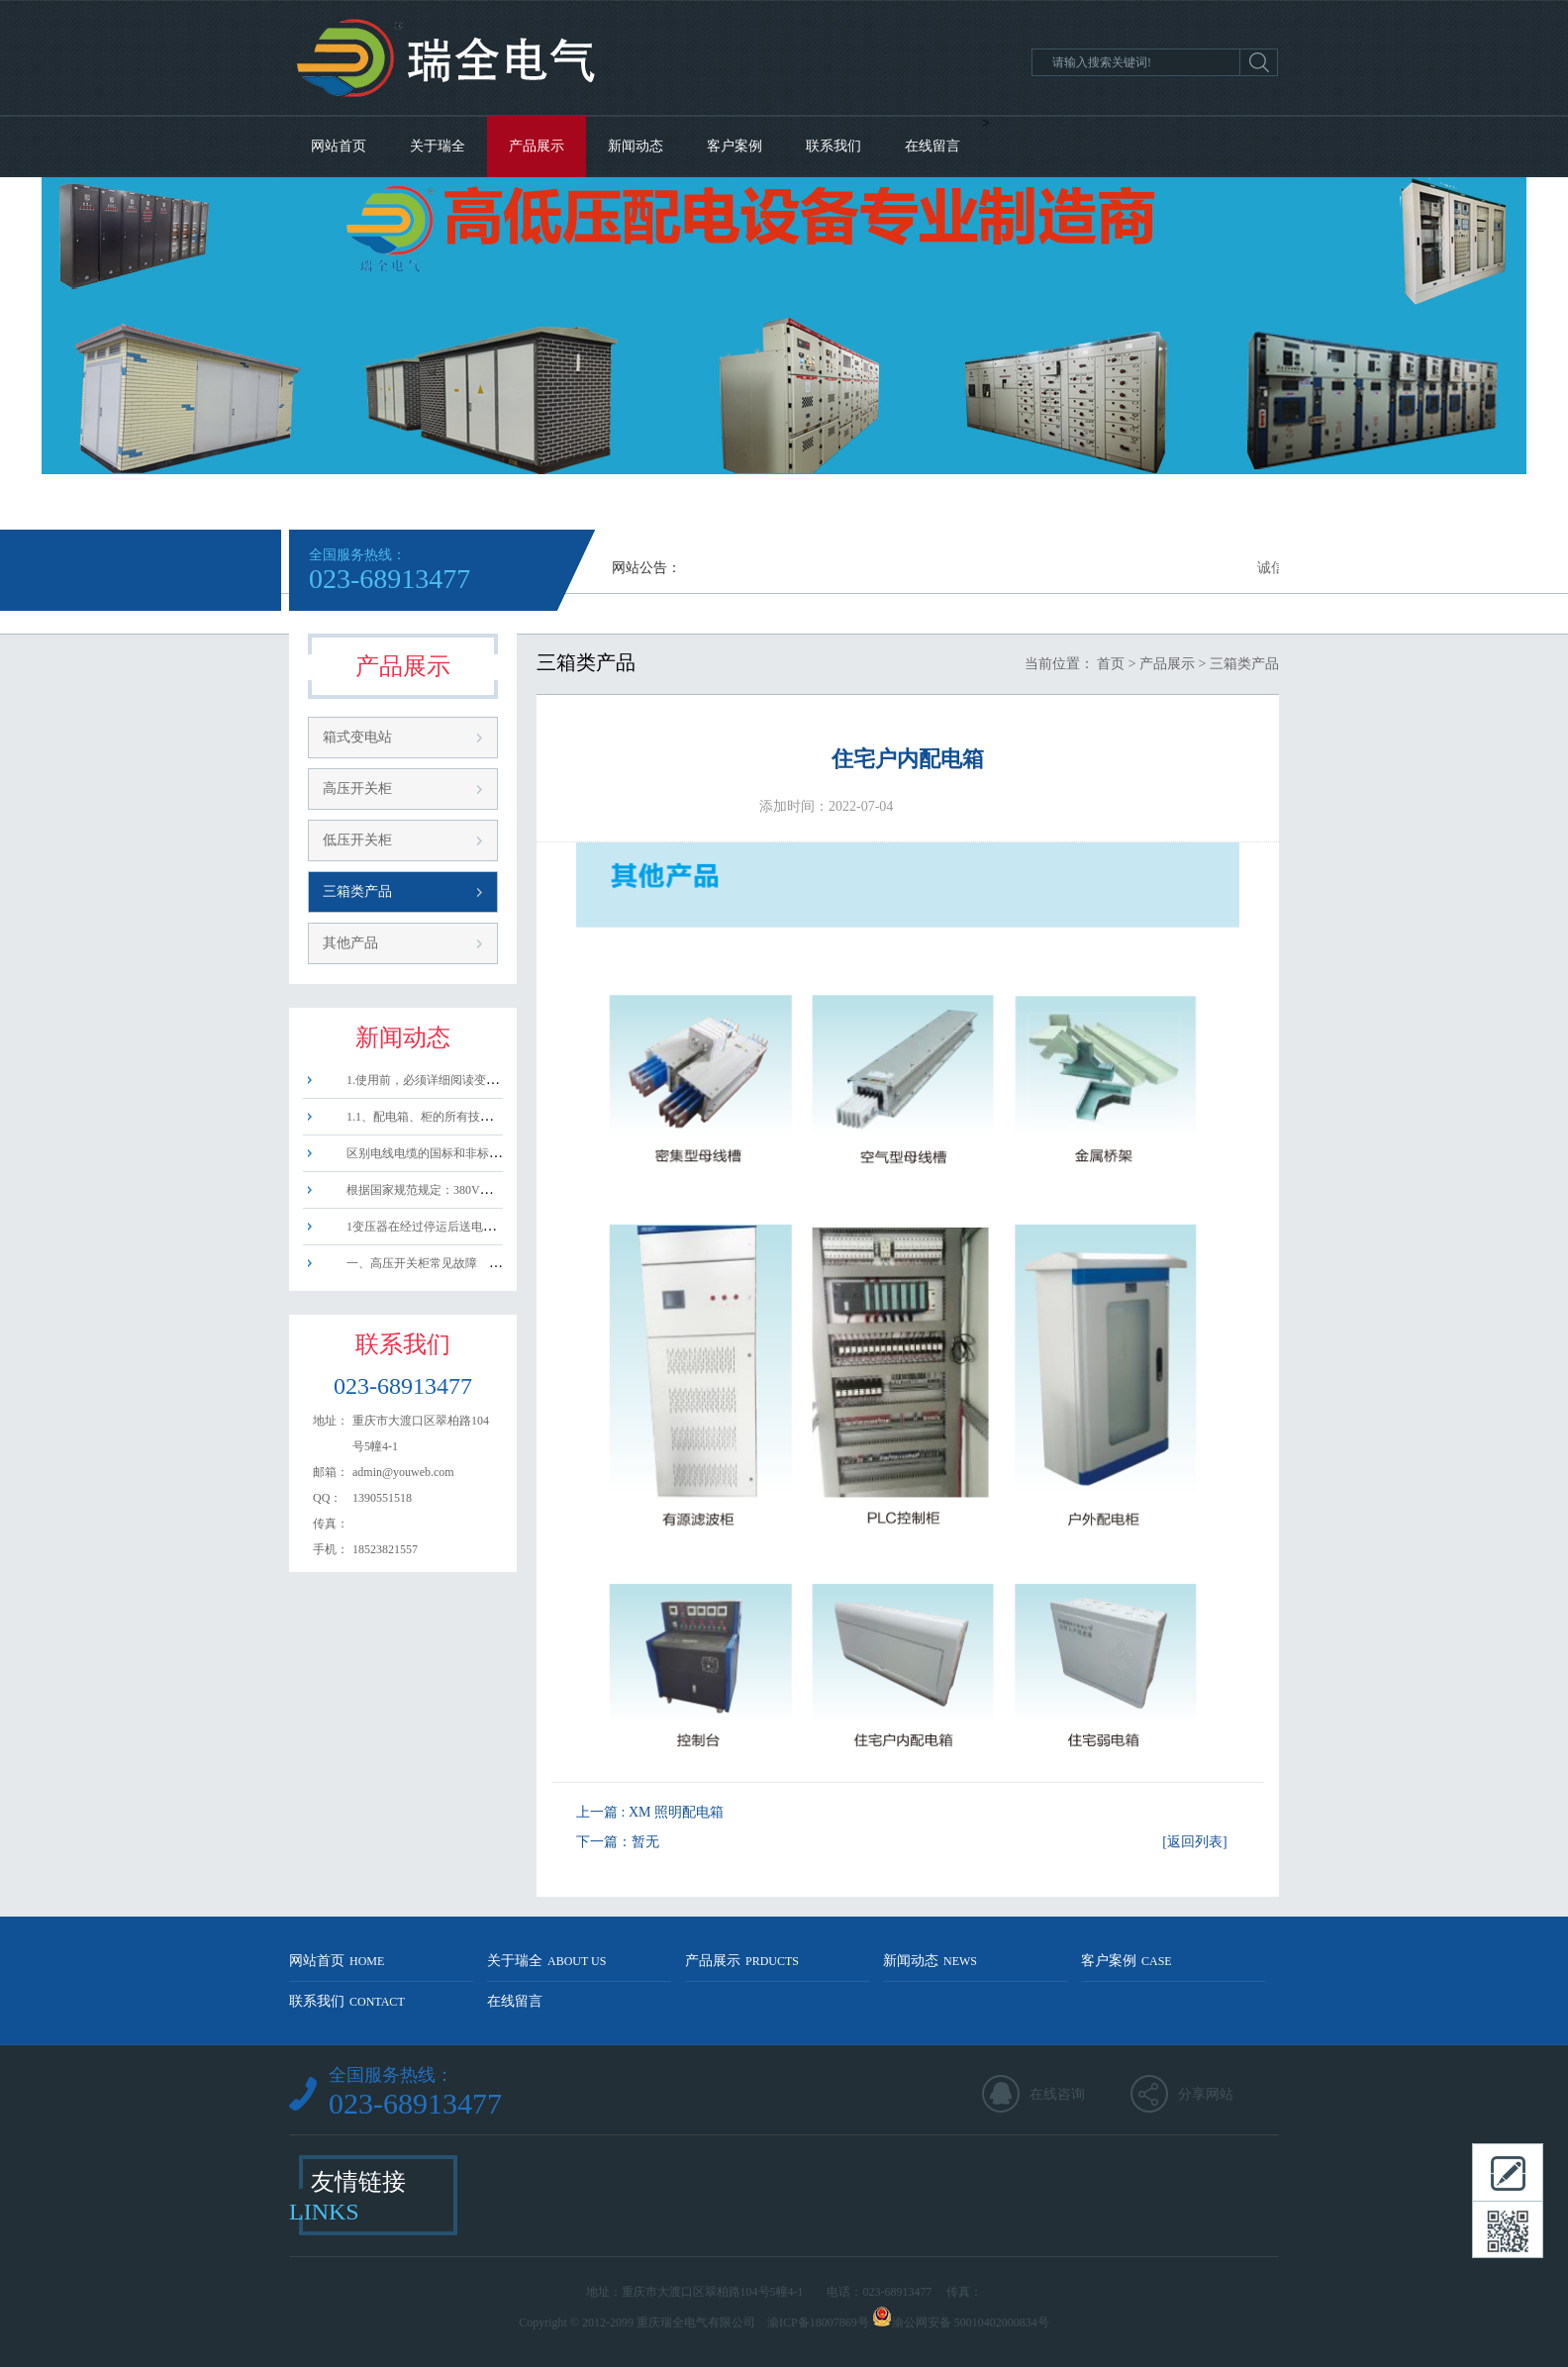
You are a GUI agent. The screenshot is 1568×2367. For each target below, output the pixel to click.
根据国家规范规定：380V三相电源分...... (440, 1190)
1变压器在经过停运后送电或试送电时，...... (447, 1226)
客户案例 (734, 146)
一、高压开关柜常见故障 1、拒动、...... (447, 1263)
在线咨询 (1057, 2094)
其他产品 (350, 943)
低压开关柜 (357, 840)
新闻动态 (635, 146)
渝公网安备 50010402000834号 (970, 2322)
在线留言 (932, 146)
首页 (1111, 663)
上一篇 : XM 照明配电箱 (650, 1812)
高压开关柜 (357, 788)
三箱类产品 (357, 891)
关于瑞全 (437, 146)
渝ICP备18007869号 (818, 2322)
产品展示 (536, 146)
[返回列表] (1194, 1841)
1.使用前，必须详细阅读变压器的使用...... (443, 1080)
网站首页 (338, 146)
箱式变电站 (357, 737)
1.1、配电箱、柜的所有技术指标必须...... (440, 1117)
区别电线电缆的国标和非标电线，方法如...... (450, 1153)
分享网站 (1205, 2094)
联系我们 (833, 146)
